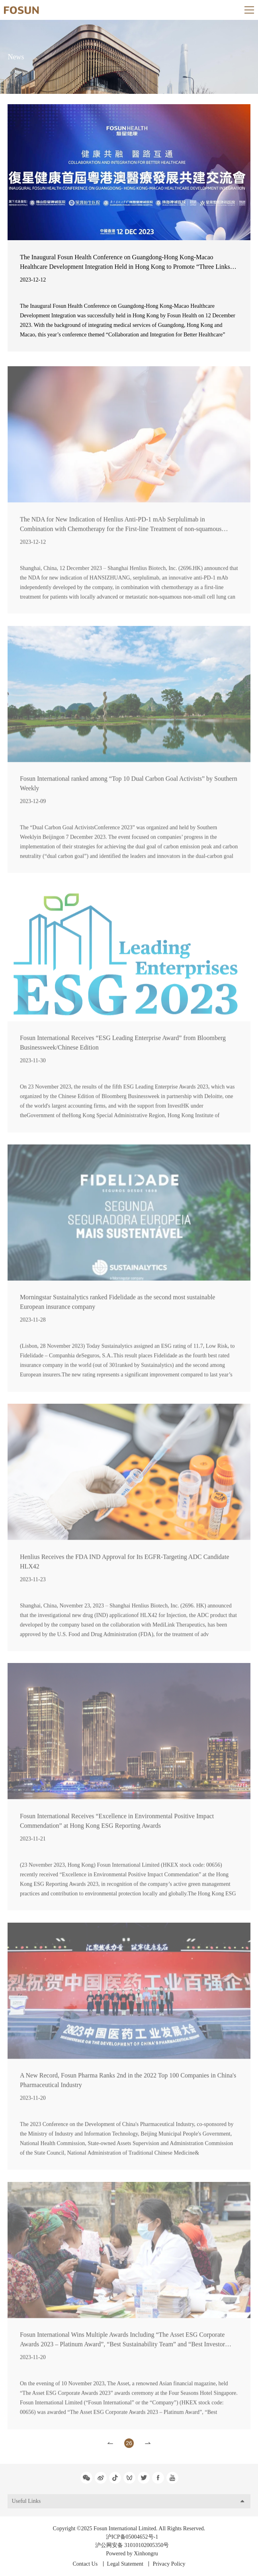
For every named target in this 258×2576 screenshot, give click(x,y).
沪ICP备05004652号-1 (132, 2537)
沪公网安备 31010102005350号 (132, 2545)
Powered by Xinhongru (132, 2554)
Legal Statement (125, 2564)
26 (129, 2443)
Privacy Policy (168, 2564)
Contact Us (85, 2564)
